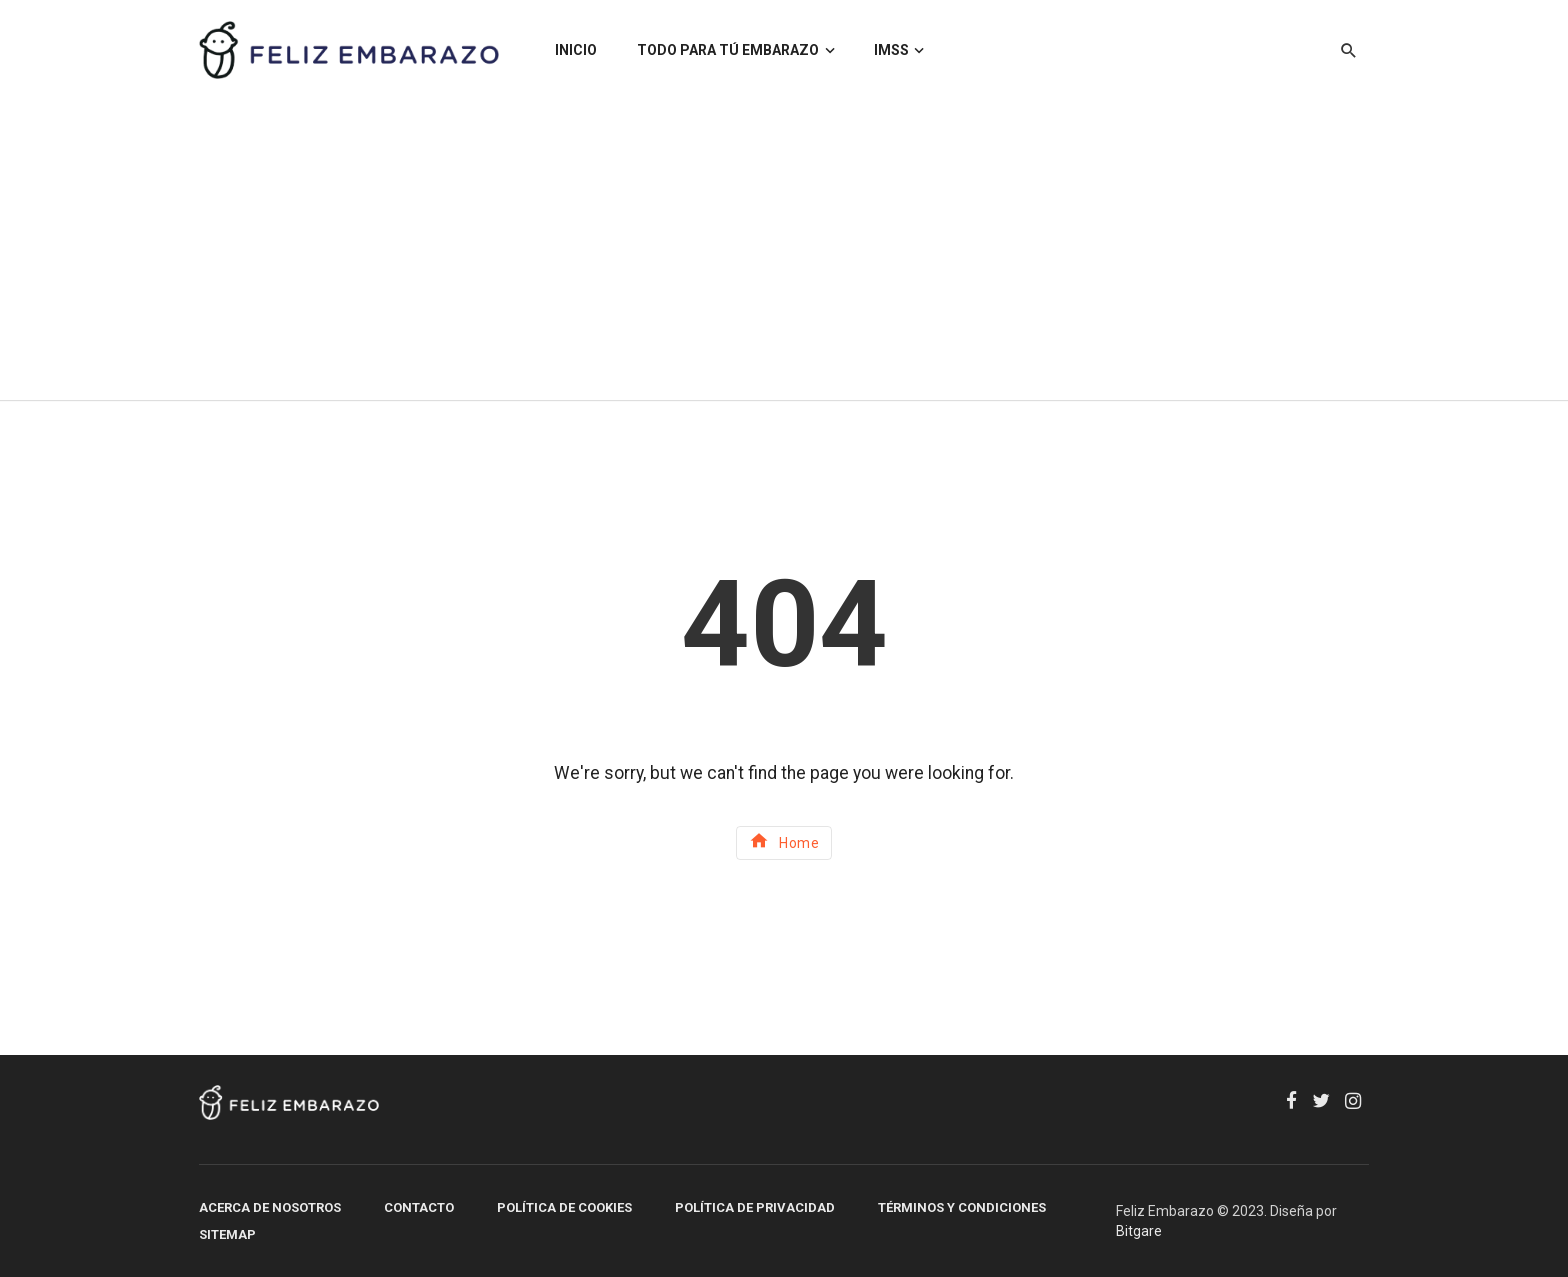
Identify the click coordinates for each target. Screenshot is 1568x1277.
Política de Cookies (564, 1207)
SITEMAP (227, 1234)
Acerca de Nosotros (270, 1207)
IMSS (891, 50)
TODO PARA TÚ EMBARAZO (728, 50)
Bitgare (1139, 1231)
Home (784, 840)
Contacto (419, 1207)
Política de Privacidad (755, 1207)
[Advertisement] (784, 250)
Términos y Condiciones (962, 1207)
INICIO (576, 50)
